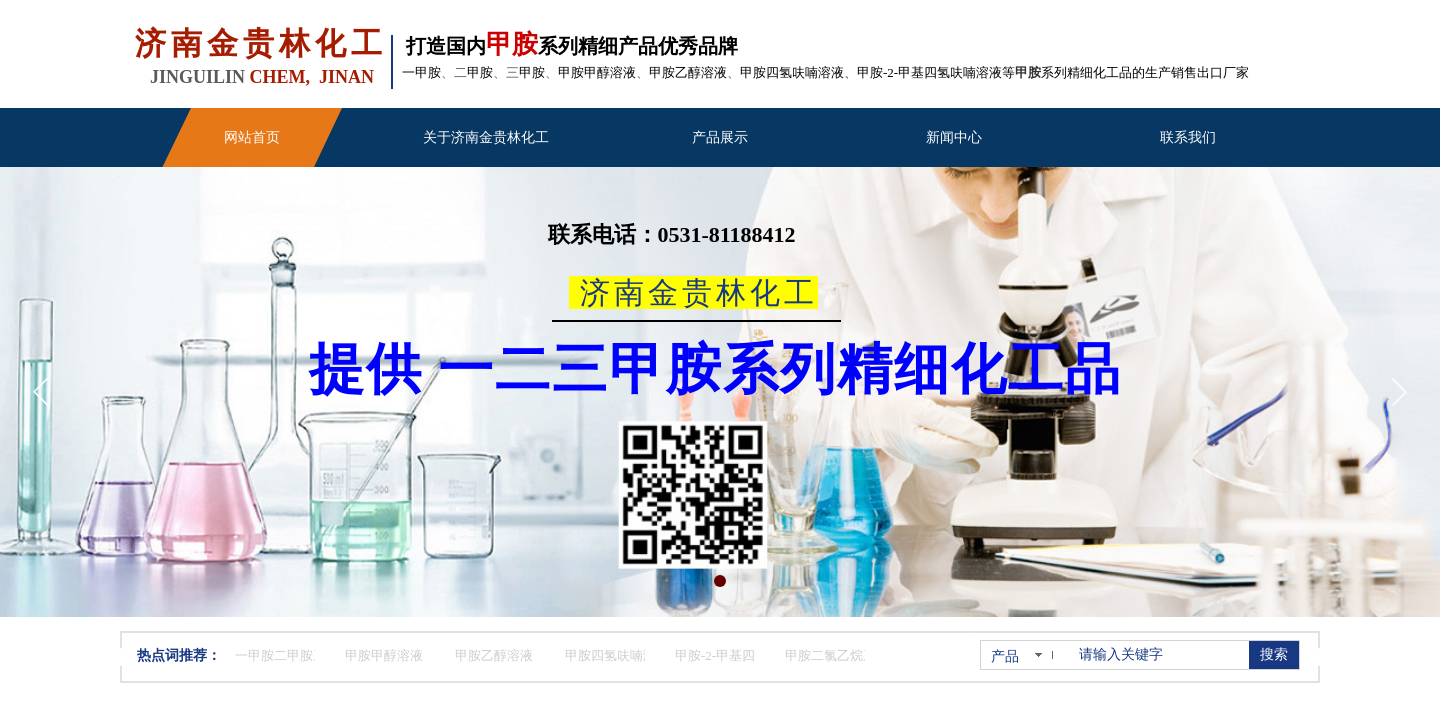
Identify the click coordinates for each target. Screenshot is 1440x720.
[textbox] (1160, 655)
